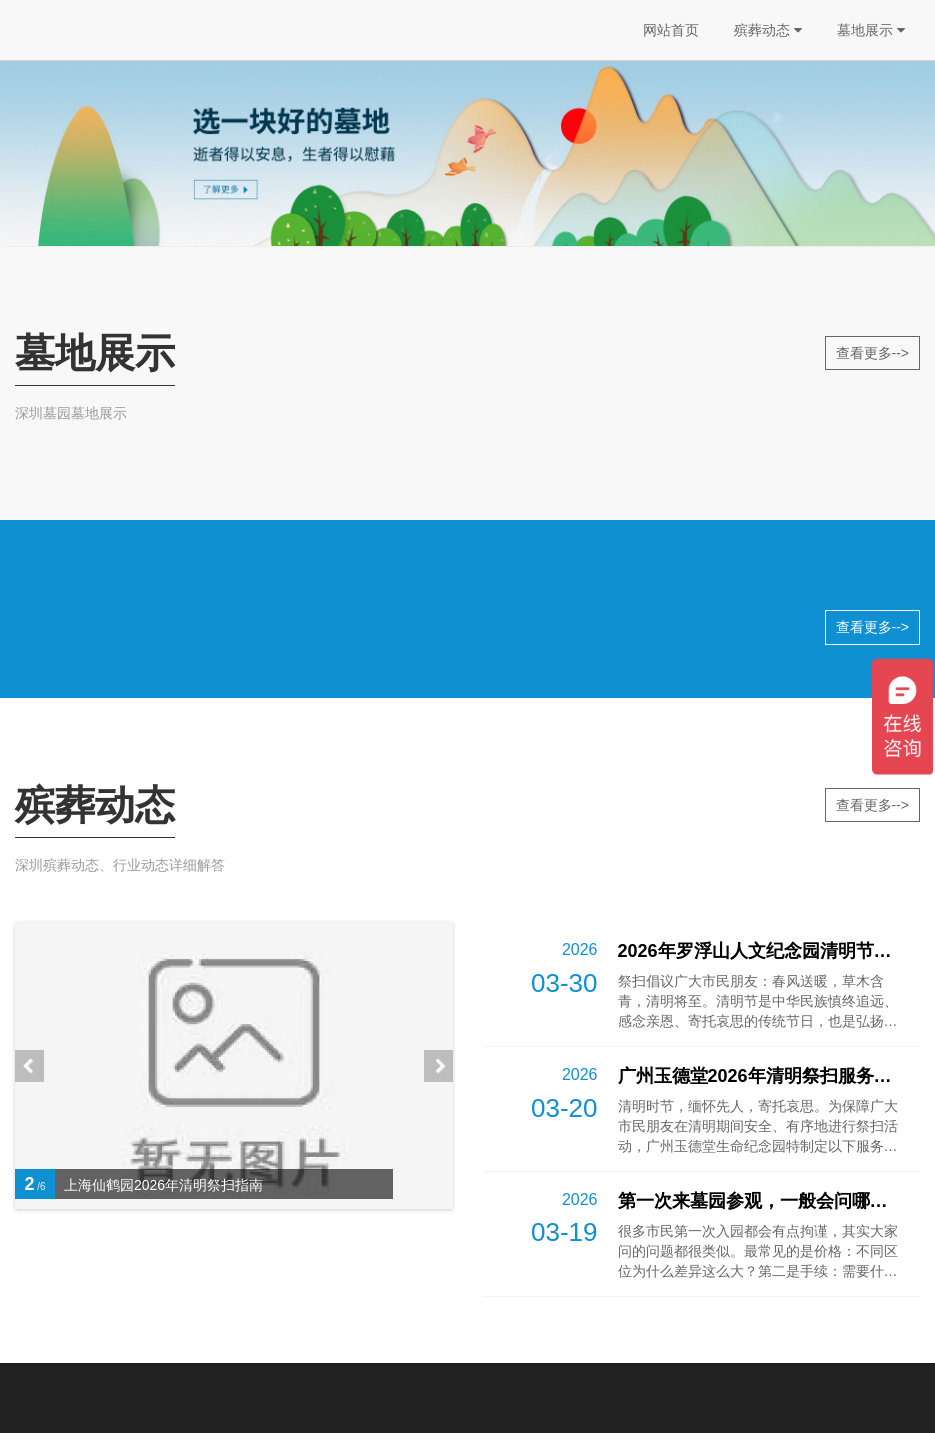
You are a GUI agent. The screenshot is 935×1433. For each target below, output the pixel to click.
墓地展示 (871, 30)
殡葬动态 (768, 30)
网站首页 (671, 30)
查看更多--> (873, 353)
